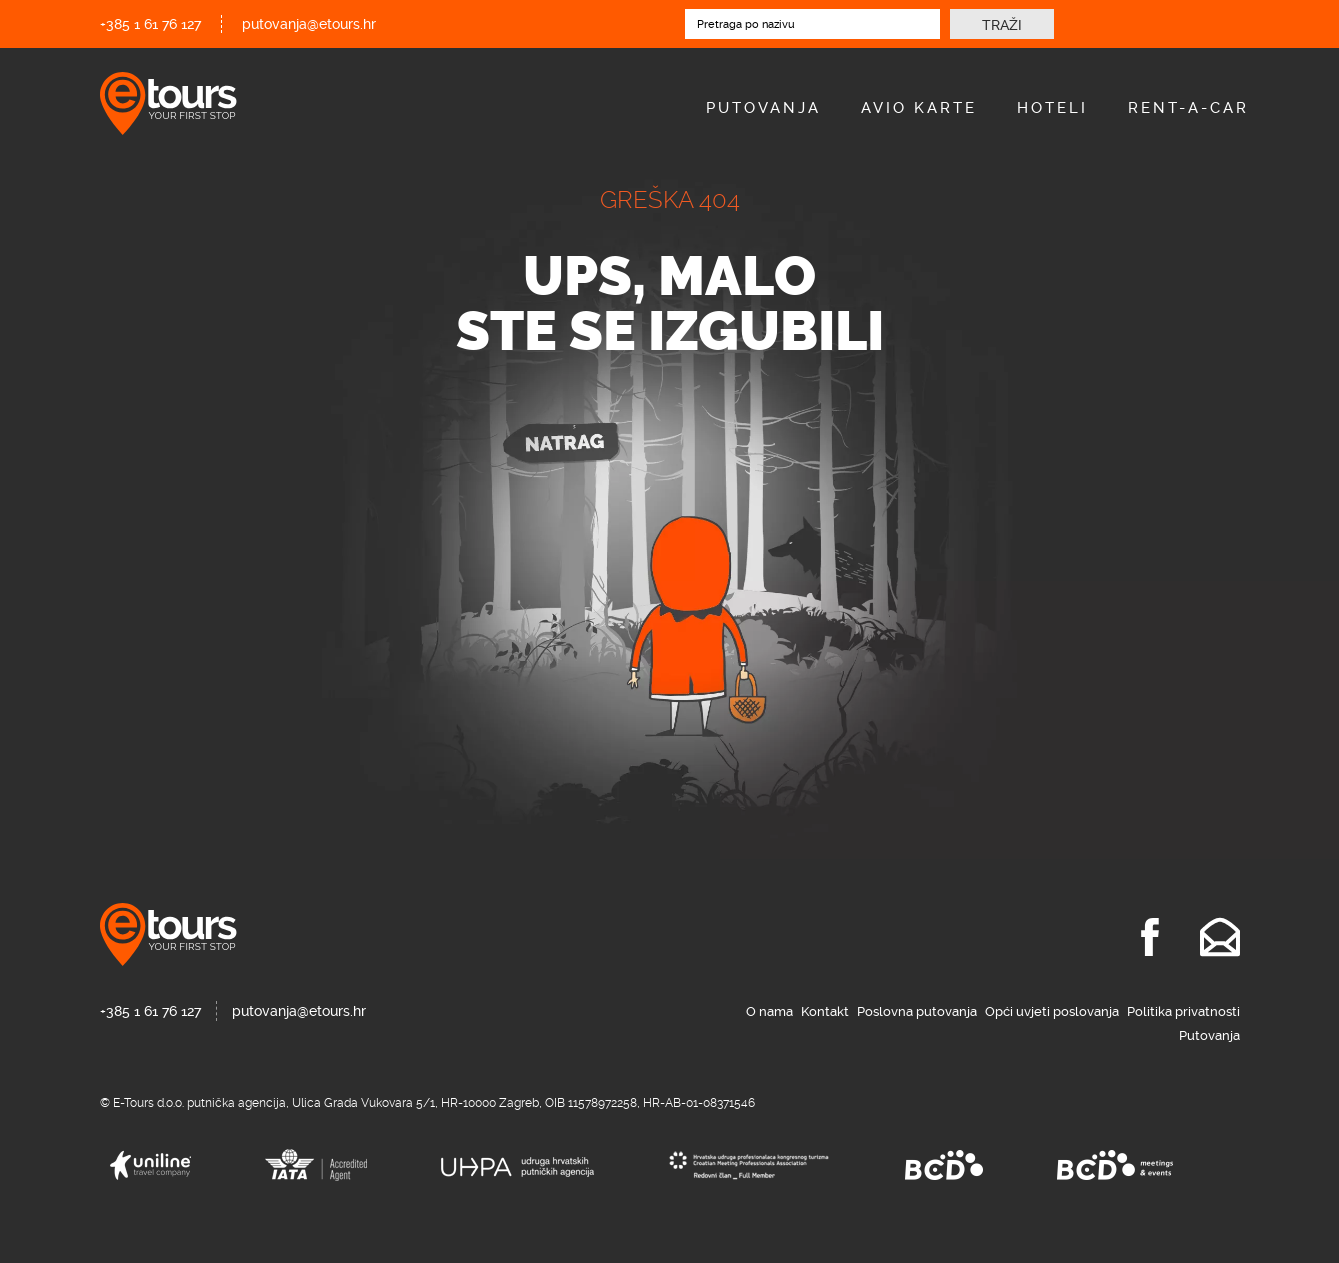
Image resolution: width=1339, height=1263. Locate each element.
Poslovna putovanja (917, 1011)
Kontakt (825, 1011)
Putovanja (763, 108)
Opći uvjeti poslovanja (1052, 1011)
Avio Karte (919, 108)
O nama (769, 1011)
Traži (1002, 25)
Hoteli (1052, 108)
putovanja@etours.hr (309, 24)
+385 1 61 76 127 (150, 24)
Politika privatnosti (1183, 1011)
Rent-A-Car (1188, 108)
